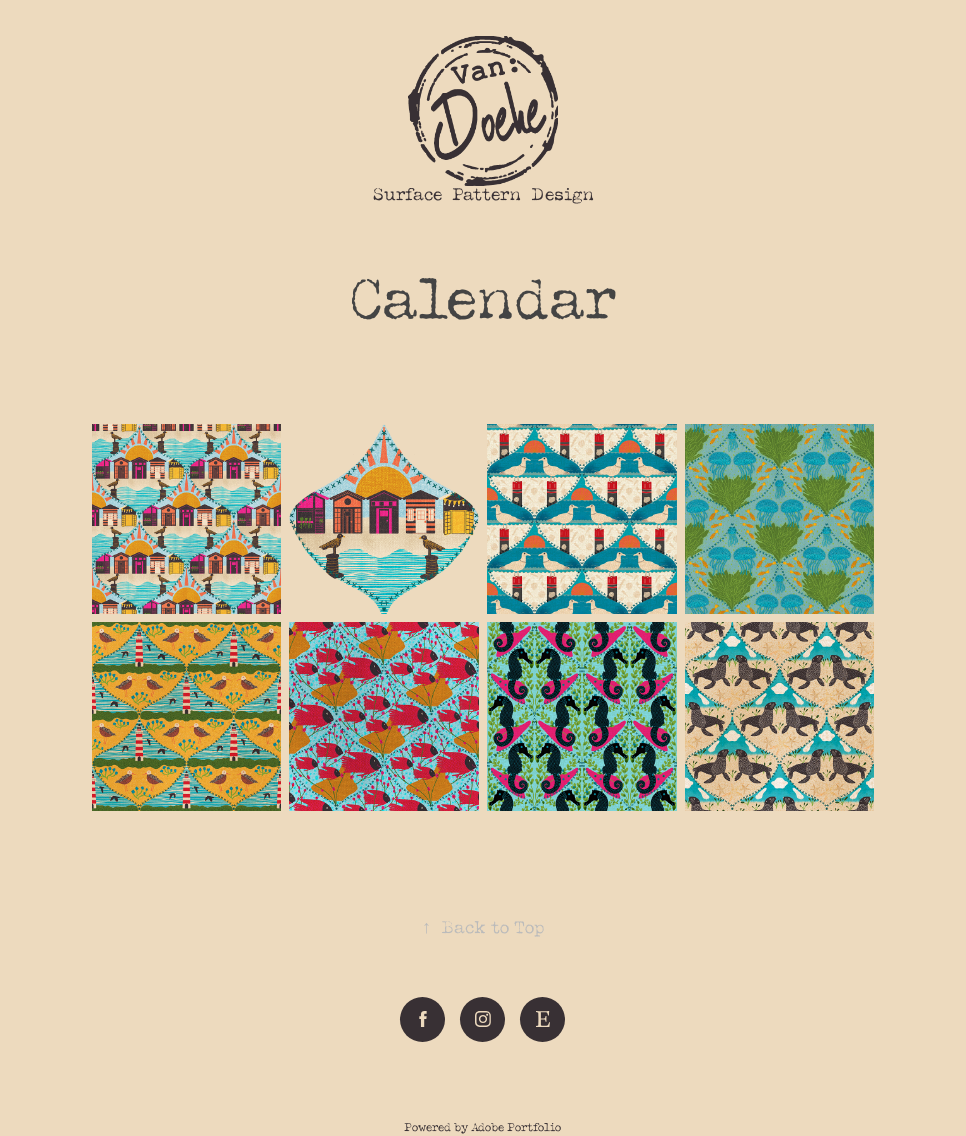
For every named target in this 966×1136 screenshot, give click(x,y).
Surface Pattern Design (483, 194)
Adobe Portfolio (516, 1127)
